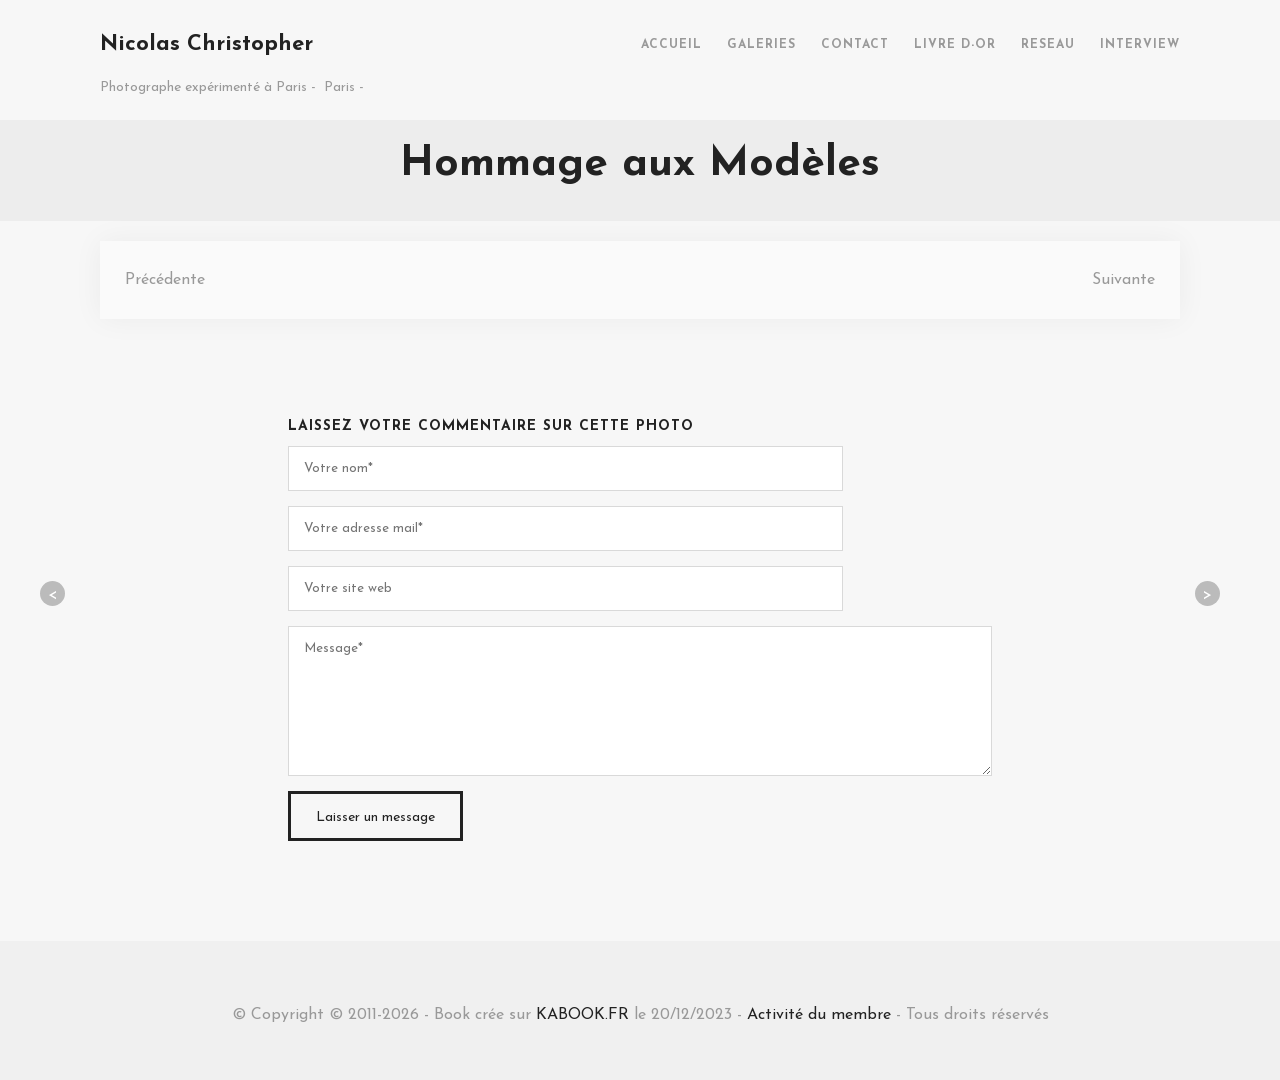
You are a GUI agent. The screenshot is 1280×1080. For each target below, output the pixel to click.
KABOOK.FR (582, 1015)
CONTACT (855, 45)
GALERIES (761, 45)
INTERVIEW (1140, 45)
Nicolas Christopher (206, 44)
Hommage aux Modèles (640, 164)
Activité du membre (819, 1015)
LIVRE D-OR (955, 45)
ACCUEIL (671, 45)
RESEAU (1048, 45)
